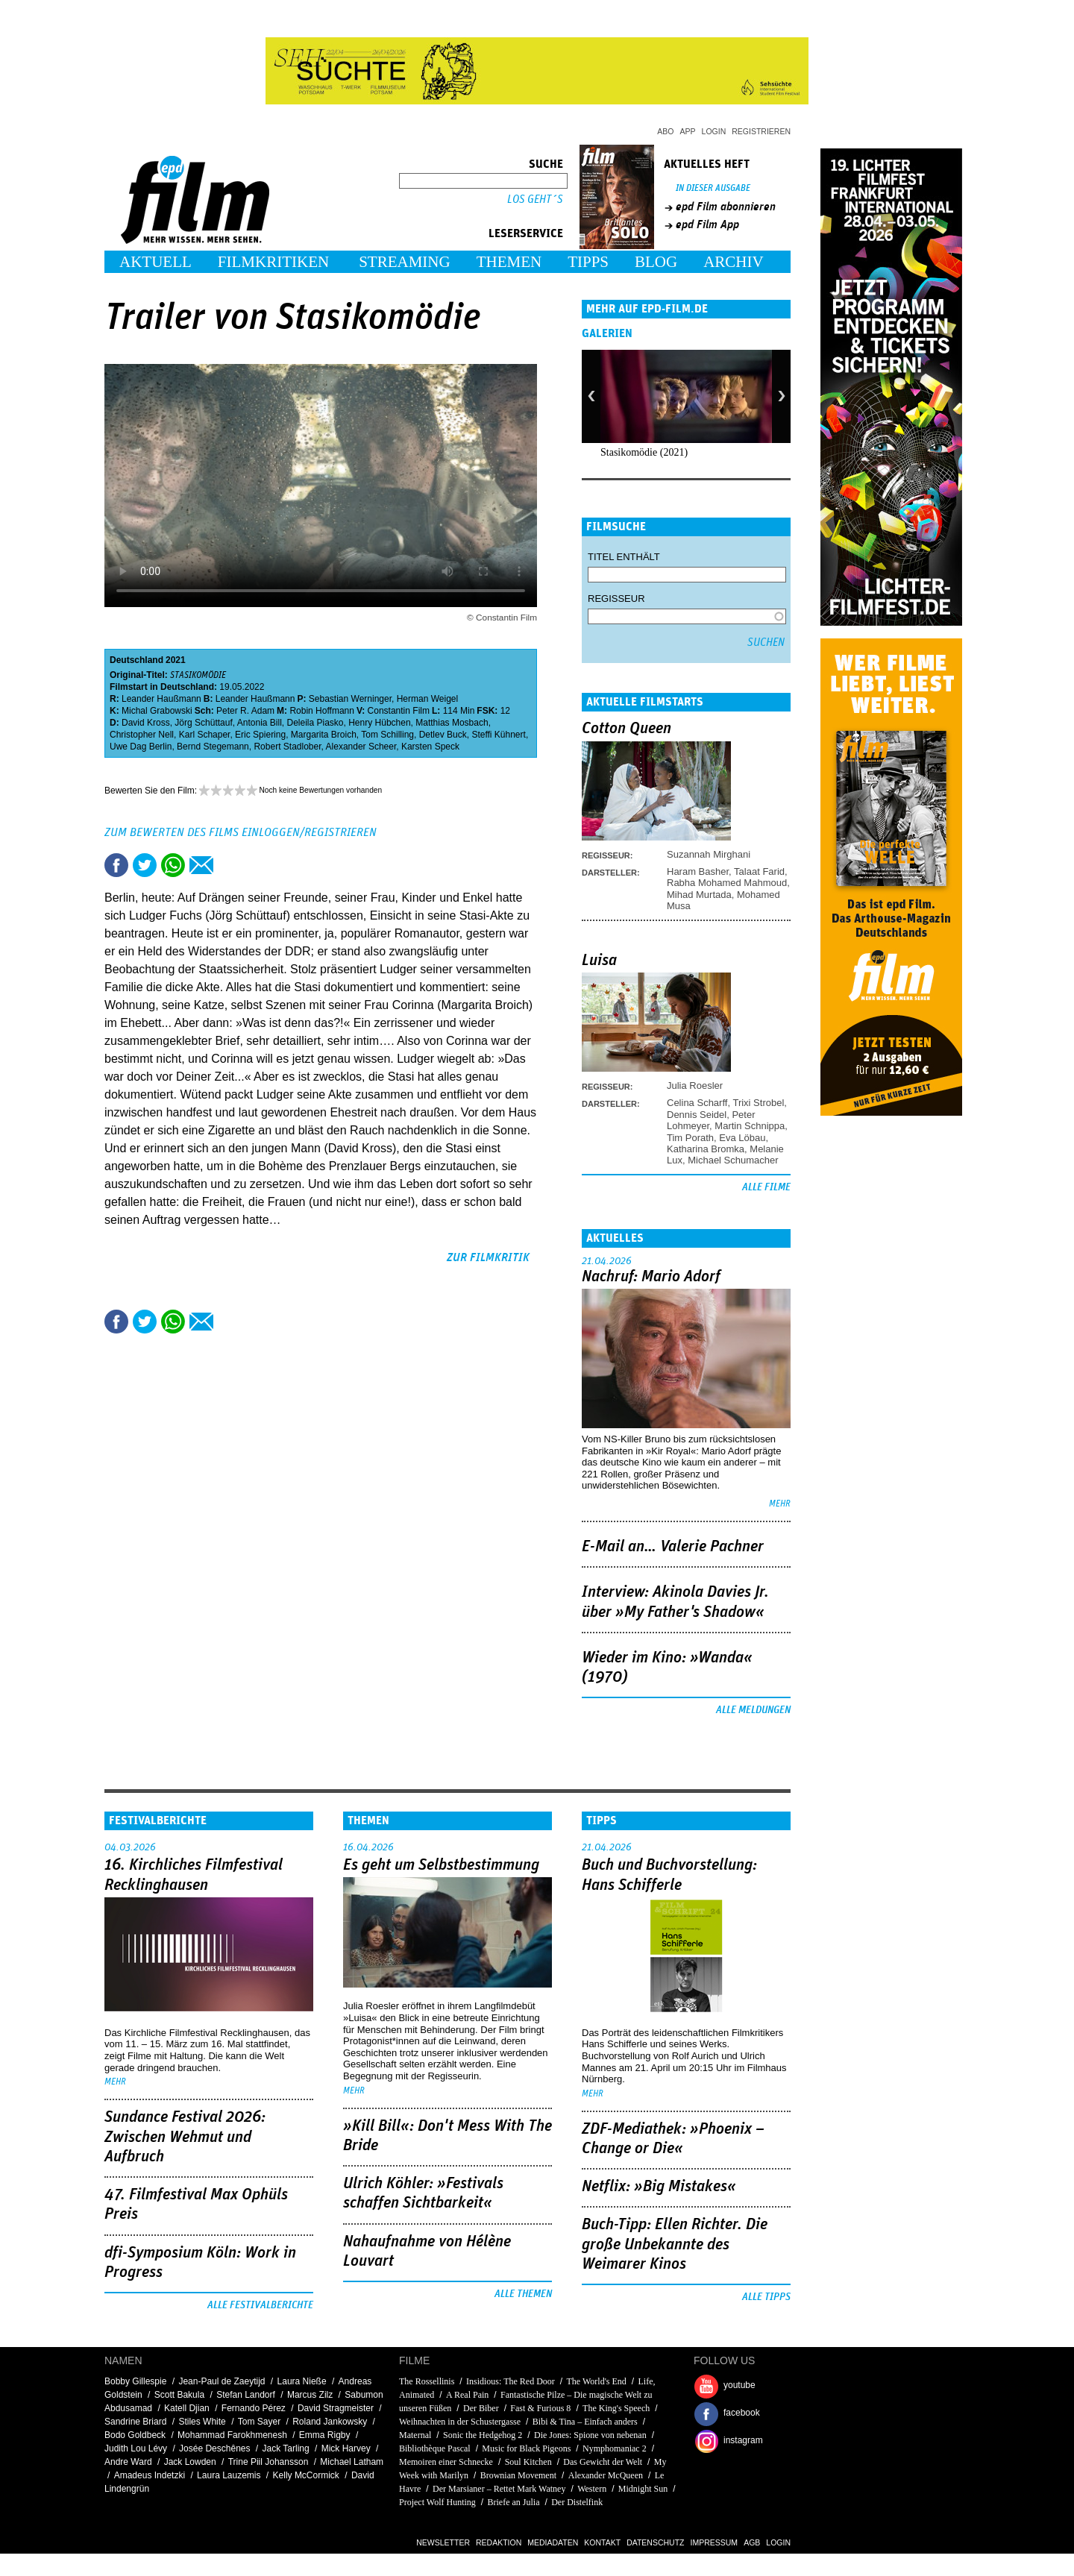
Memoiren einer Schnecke (446, 2462)
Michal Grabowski (157, 711)
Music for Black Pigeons (526, 2448)
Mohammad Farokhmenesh (232, 2435)
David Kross (146, 722)
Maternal (415, 2435)
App (688, 131)
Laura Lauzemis (228, 2475)
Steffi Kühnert (498, 734)
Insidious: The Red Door (510, 2381)
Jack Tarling (286, 2448)
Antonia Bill (259, 722)
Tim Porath (690, 1137)
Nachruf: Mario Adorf (651, 1277)
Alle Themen (523, 2294)
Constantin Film (399, 711)
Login (714, 131)
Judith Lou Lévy (135, 2448)
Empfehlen (201, 865)
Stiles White (201, 2421)
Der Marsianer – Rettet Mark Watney (499, 2489)
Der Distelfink (577, 2502)
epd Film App (707, 224)
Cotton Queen (626, 728)
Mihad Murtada (699, 894)
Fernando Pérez (254, 2408)
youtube (739, 2385)
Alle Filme (766, 1187)
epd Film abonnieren (726, 207)
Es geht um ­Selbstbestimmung (441, 1865)
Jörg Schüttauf (203, 722)
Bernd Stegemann (213, 746)
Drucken (230, 865)
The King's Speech (616, 2408)
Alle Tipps (766, 2297)
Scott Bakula (179, 2395)
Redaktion (498, 2542)
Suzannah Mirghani (708, 854)
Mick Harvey (346, 2448)
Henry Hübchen (379, 722)
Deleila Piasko (314, 722)
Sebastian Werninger (350, 699)
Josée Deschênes (214, 2448)
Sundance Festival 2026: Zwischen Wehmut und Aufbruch (185, 2137)
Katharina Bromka (705, 1149)
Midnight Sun (643, 2489)
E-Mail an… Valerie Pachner (673, 1547)
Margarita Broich (324, 734)
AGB (752, 2542)
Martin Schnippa (750, 1125)
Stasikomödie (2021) (644, 452)
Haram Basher (698, 871)
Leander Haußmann (161, 699)
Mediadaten (552, 2542)
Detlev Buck (443, 734)
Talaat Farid (759, 871)
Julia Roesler (695, 1085)
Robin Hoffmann (321, 711)
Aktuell (155, 262)
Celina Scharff (697, 1102)
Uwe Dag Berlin (141, 746)
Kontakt (602, 2542)
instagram (743, 2440)
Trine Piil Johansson (268, 2462)
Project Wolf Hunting (437, 2502)
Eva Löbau (742, 1137)
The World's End (596, 2381)
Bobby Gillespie (135, 2381)
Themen (509, 262)
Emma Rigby (325, 2435)
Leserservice (526, 233)
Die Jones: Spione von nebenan (590, 2435)
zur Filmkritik (488, 1257)
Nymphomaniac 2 (614, 2448)
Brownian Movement (518, 2475)
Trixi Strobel (758, 1102)
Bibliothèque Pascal (435, 2448)
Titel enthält (624, 556)
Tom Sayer (259, 2421)
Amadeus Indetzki (149, 2475)
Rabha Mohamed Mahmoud (727, 882)
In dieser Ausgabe (713, 188)
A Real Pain (467, 2395)
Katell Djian (187, 2408)
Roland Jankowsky (329, 2421)
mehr (780, 1504)
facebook (741, 2412)
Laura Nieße (302, 2381)
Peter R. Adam (245, 711)
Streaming (404, 262)
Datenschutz (655, 2542)
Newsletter (443, 2542)
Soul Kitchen (528, 2462)
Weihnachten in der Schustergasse (460, 2421)
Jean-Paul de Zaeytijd (221, 2381)
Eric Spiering (260, 734)
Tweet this (145, 865)
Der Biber (481, 2408)
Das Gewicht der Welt (602, 2462)
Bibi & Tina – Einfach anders (585, 2421)
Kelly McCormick (306, 2475)
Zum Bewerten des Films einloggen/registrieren (240, 832)
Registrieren (761, 131)
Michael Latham (351, 2462)
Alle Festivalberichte (260, 2305)
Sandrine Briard (135, 2421)
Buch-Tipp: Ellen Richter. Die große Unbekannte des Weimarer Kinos (674, 2244)
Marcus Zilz (310, 2395)
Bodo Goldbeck (135, 2435)
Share (173, 865)
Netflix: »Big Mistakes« (659, 2186)
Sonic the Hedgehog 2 (482, 2435)
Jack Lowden (190, 2462)
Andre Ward (128, 2462)
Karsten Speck (430, 746)
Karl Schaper (204, 734)
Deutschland (136, 660)
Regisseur (616, 598)
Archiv (733, 262)
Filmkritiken (273, 262)
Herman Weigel (427, 699)
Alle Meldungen (753, 1710)
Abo (665, 131)
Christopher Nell (142, 734)
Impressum (714, 2542)
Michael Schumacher (733, 1160)
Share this (116, 865)
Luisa (599, 960)
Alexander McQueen (605, 2475)
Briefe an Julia (514, 2502)
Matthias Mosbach (451, 722)
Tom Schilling (387, 734)
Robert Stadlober (287, 746)
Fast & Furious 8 (540, 2408)
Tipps (588, 262)
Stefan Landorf (245, 2395)
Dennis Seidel (696, 1114)
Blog (656, 262)
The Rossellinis (426, 2381)
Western (591, 2489)
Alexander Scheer (361, 746)
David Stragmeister (336, 2408)
